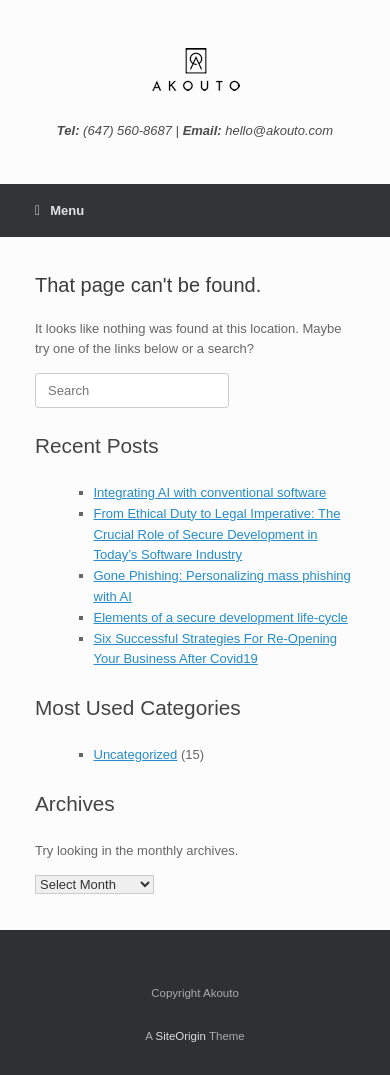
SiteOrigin (180, 1036)
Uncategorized (136, 754)
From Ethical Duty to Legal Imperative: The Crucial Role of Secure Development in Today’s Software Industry (217, 534)
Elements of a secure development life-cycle (221, 617)
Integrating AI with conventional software (210, 492)
